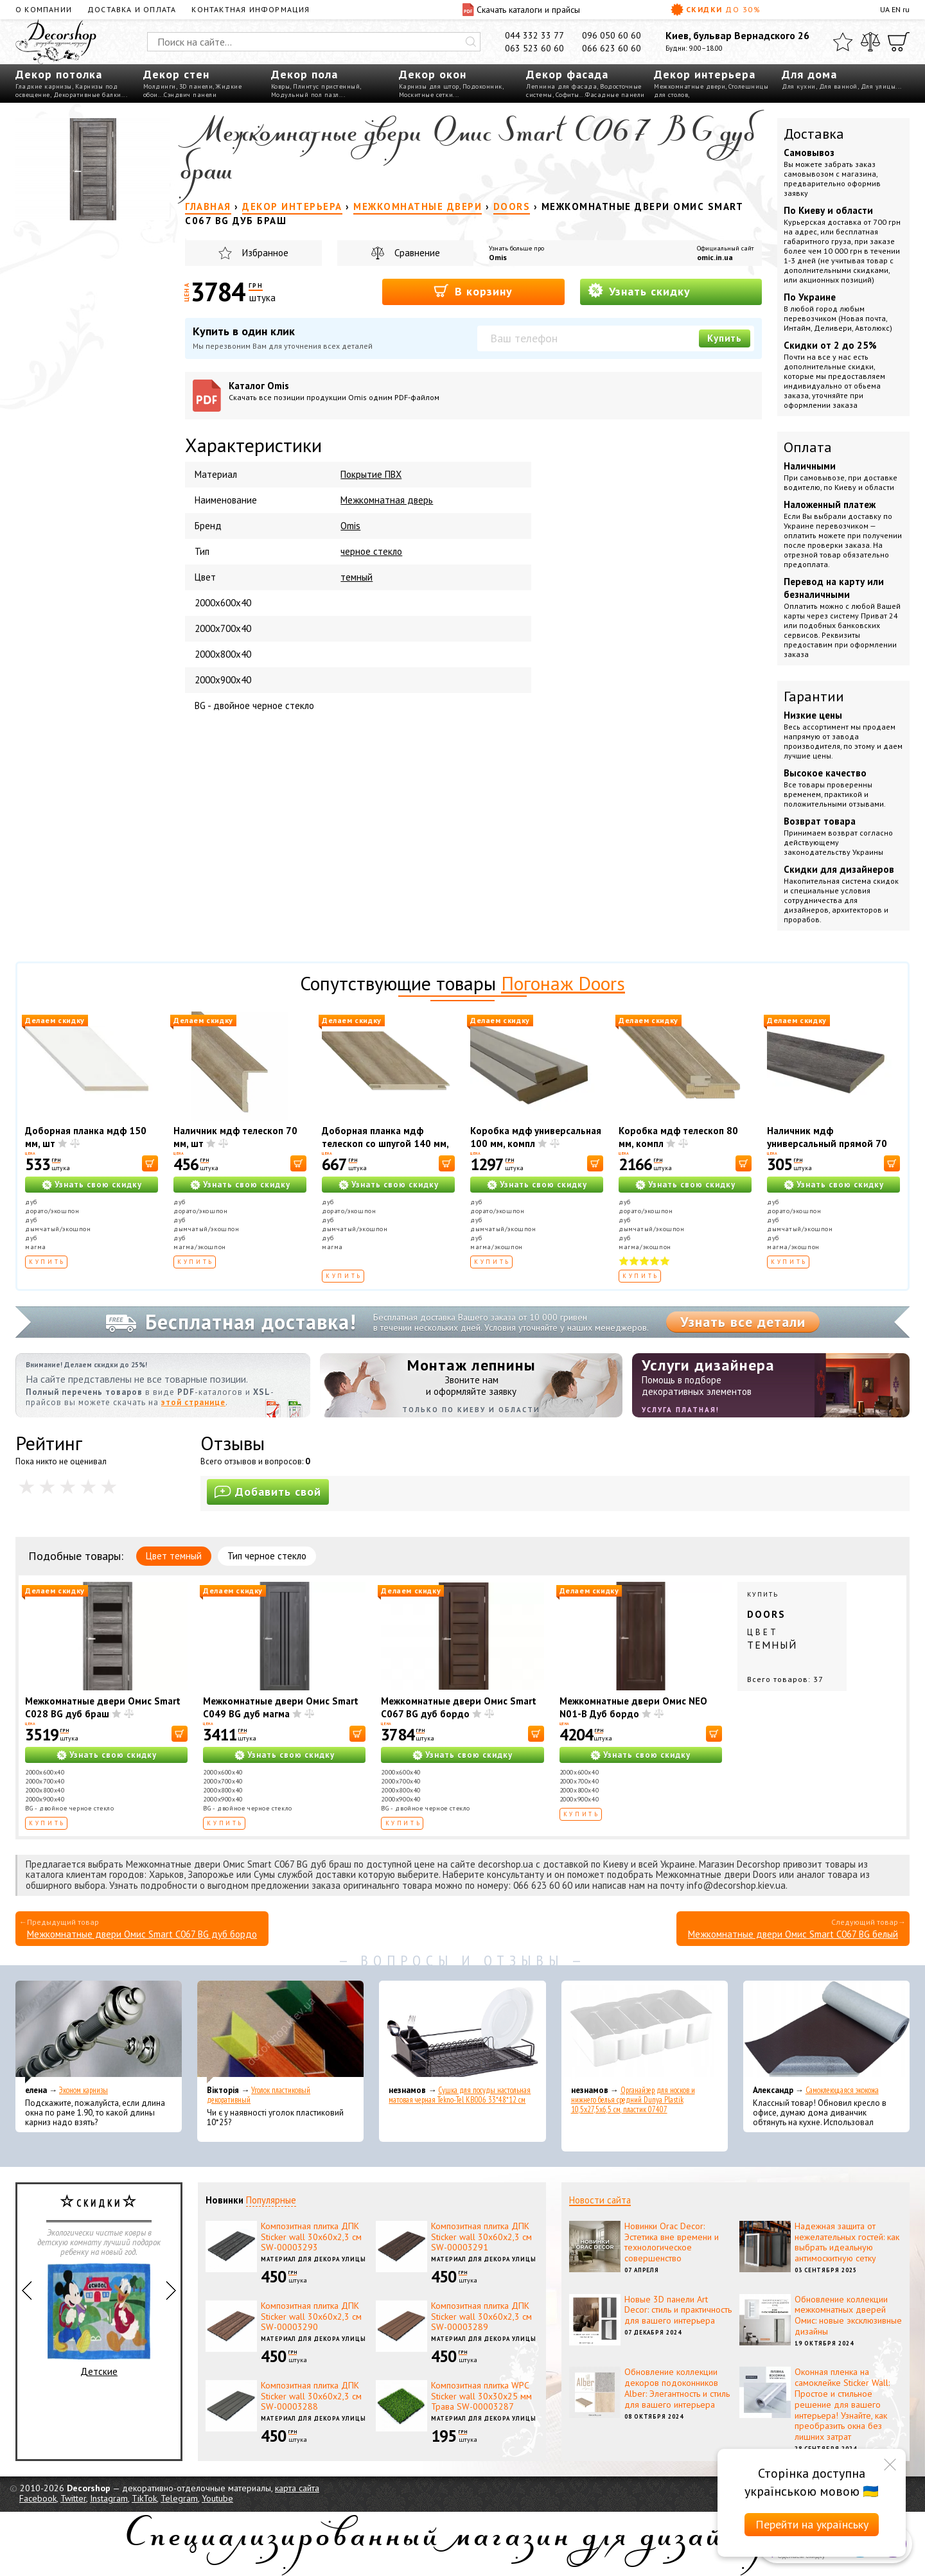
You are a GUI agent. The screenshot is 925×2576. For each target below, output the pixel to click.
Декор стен (176, 74)
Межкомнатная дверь (386, 500)
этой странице (193, 1402)
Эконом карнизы (83, 2090)
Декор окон (432, 74)
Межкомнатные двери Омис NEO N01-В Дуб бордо (633, 1707)
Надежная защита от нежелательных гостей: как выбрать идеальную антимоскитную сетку (847, 2242)
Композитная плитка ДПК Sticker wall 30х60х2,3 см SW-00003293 (311, 2237)
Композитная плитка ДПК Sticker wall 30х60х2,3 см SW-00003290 (311, 2316)
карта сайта (297, 2488)
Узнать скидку (639, 291)
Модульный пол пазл (305, 95)
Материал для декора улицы (313, 2259)
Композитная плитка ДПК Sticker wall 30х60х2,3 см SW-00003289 (481, 2316)
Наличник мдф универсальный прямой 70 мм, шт (827, 1143)
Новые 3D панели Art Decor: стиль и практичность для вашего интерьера (678, 2310)
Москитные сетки (426, 95)
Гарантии (814, 696)
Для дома (809, 74)
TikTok (144, 2498)
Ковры (280, 86)
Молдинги (159, 86)
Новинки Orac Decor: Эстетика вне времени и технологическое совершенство (671, 2242)
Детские (99, 2320)
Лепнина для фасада (561, 86)
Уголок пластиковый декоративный (258, 2095)
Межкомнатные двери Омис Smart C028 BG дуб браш (103, 1707)
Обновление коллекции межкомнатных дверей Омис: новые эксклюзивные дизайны (848, 2315)
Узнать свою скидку (98, 1184)
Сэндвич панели (190, 95)
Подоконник (482, 86)
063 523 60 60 (534, 48)
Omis (498, 257)
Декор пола (304, 74)
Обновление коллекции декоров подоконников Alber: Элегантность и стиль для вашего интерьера (677, 2388)
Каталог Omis (349, 391)
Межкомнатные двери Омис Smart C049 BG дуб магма (280, 1707)
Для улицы (878, 86)
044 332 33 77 (534, 35)
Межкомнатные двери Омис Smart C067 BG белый (793, 1934)
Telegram (179, 2498)
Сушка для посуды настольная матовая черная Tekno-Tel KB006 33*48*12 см (460, 2095)
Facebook (38, 2498)
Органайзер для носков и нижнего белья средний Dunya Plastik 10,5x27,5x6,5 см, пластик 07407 (633, 2100)
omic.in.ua (715, 257)
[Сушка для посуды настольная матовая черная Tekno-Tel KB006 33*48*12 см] (462, 2032)
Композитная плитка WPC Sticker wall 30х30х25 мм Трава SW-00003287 (481, 2396)
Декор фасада (567, 74)
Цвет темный (174, 1556)
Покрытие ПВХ (370, 474)
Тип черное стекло (266, 1556)
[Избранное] (843, 41)
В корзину (473, 291)
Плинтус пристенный (326, 86)
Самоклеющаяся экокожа (842, 2090)
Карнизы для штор (429, 86)
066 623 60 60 (611, 48)
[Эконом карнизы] (98, 2032)
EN (896, 9)
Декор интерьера (704, 74)
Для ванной (838, 86)
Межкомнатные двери (689, 86)
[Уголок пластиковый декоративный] (280, 2032)
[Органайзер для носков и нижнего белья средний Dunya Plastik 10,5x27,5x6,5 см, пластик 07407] (644, 2032)
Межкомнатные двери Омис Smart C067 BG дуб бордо (458, 1707)
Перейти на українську (811, 2524)
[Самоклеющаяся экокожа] (826, 2032)
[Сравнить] (870, 41)
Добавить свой (268, 1491)
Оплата (808, 447)
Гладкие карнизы (43, 86)
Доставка (814, 134)
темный (356, 577)
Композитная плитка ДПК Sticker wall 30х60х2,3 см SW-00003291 (481, 2237)
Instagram (109, 2498)
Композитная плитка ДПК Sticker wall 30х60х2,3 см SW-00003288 (311, 2396)
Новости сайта (600, 2200)
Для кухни (799, 86)
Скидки (716, 9)
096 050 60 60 (611, 35)
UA (885, 9)
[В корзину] (150, 1163)
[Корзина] (899, 41)
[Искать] (471, 42)
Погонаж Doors (563, 982)
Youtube (217, 2498)
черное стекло (371, 551)
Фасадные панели (615, 95)
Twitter (73, 2498)
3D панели (196, 86)
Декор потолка (58, 74)
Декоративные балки (87, 95)
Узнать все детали (743, 1322)
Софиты (567, 95)
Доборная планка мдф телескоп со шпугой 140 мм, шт (385, 1143)
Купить (724, 338)
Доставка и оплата (131, 9)
